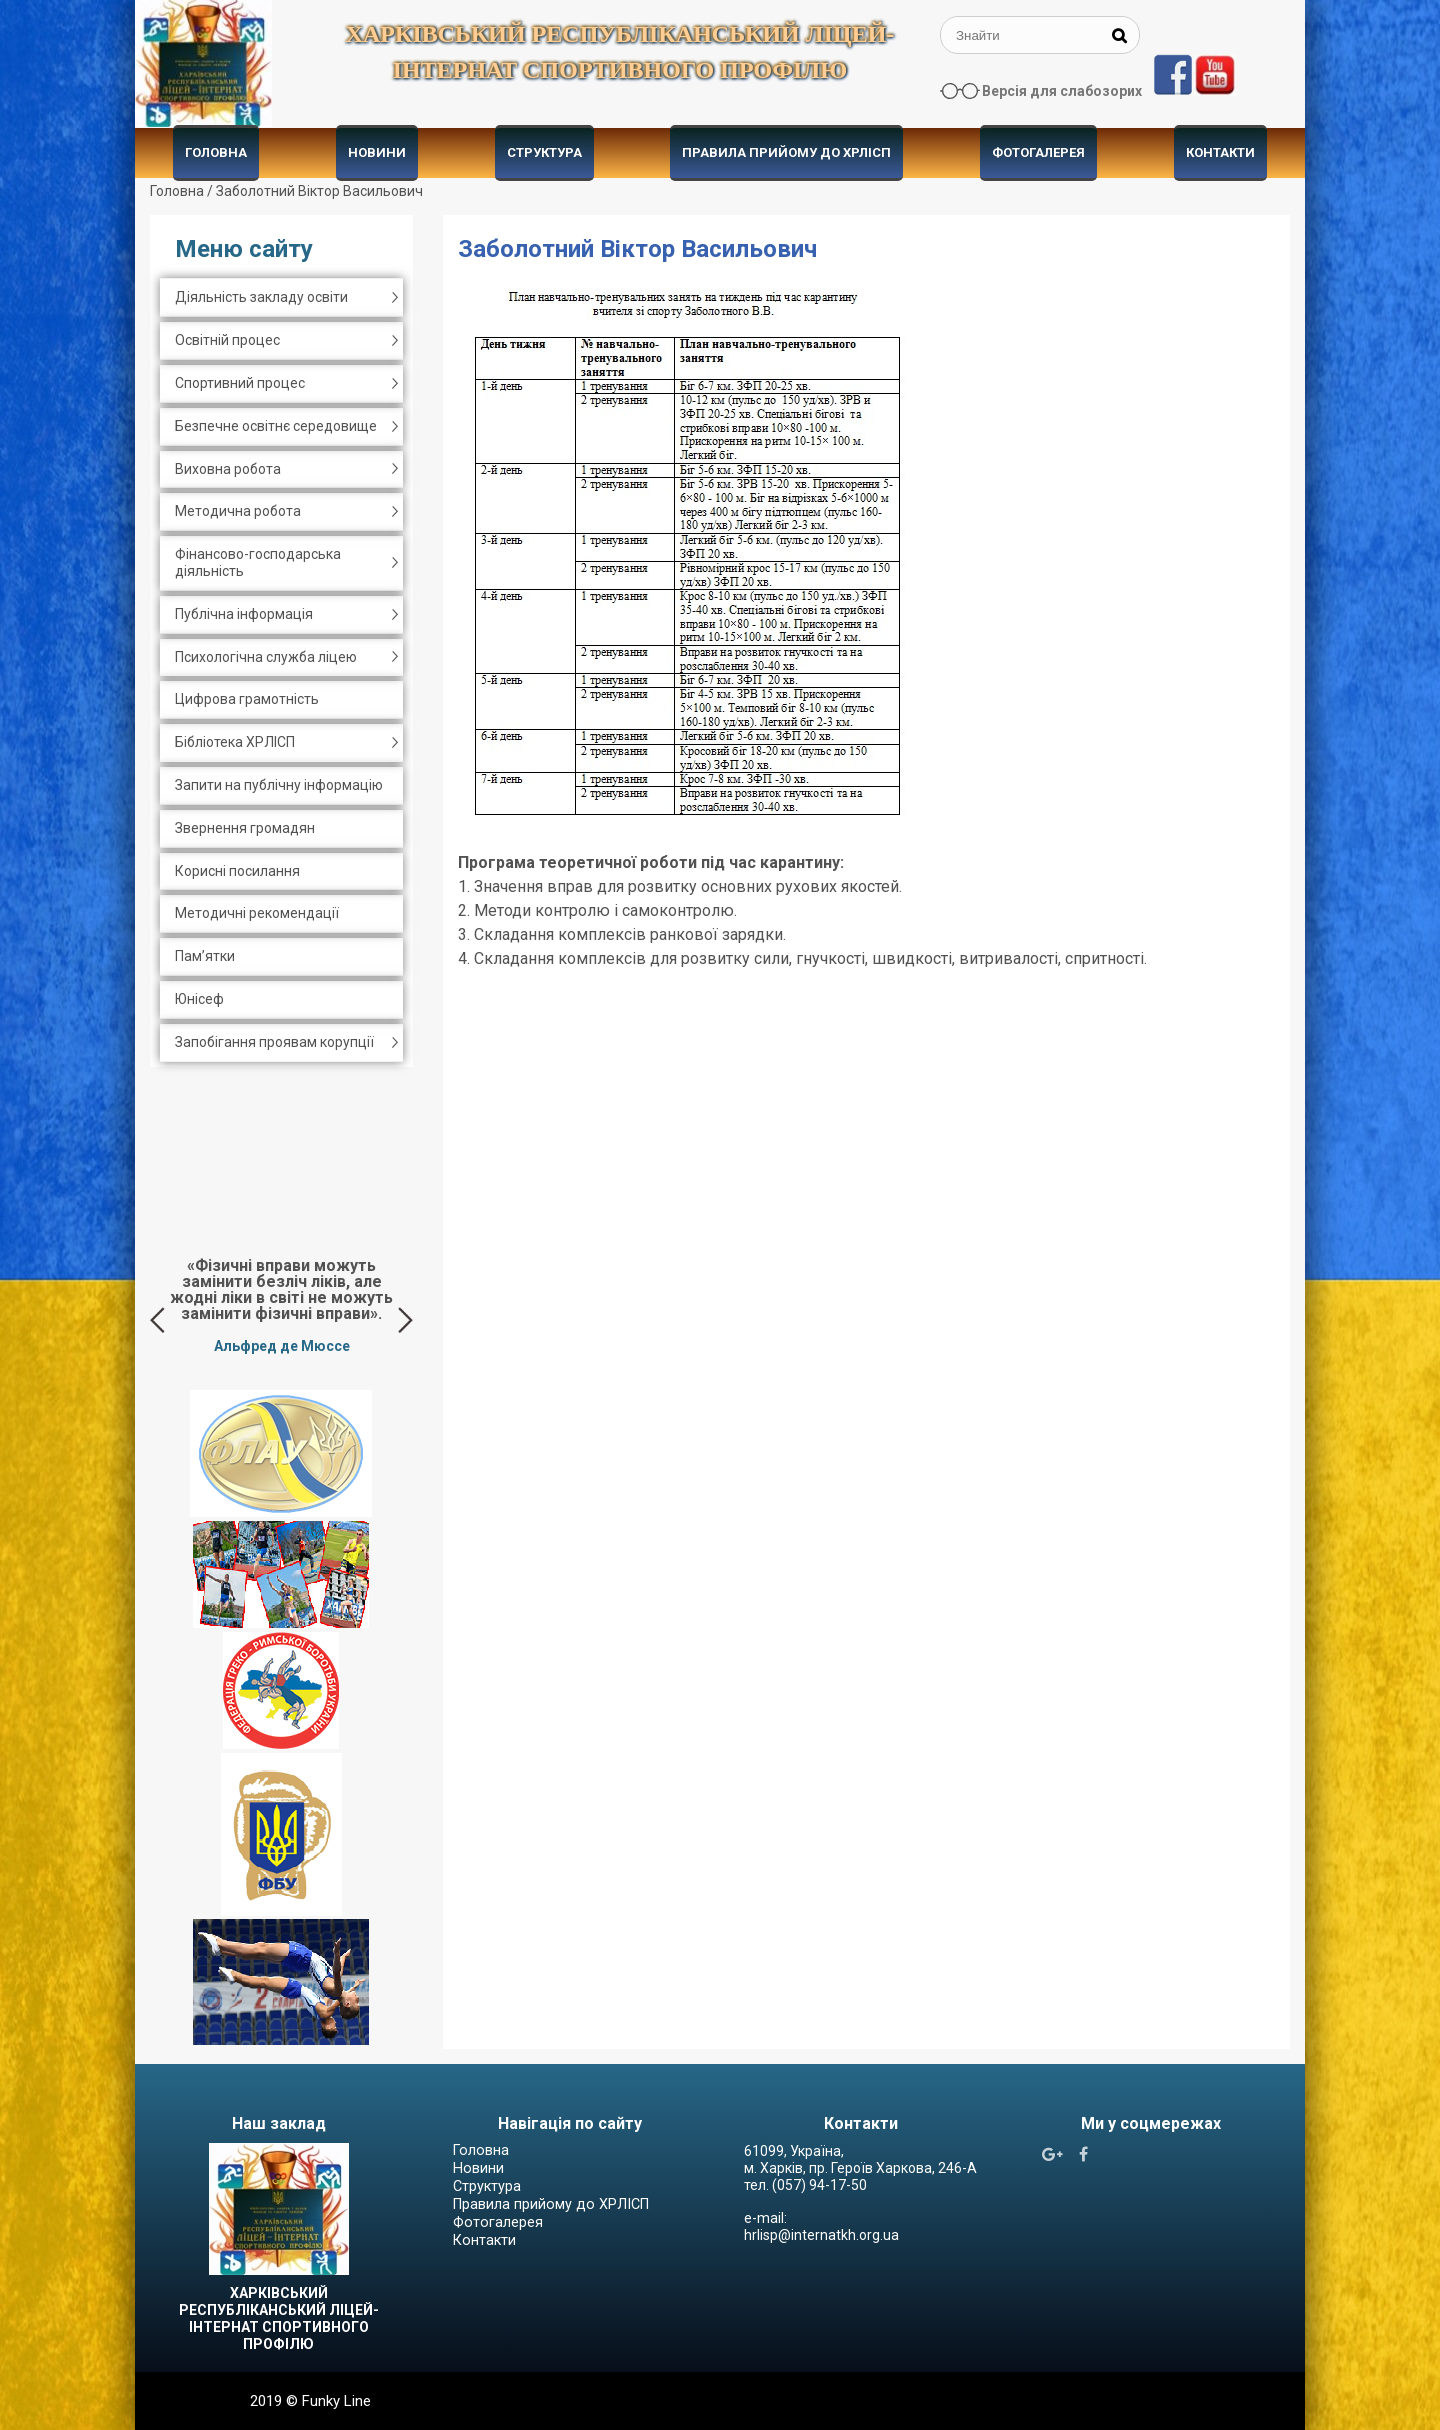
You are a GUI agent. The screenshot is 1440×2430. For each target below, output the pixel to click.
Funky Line (336, 2401)
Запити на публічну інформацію (279, 785)
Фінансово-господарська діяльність (258, 562)
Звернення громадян (245, 828)
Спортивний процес (240, 383)
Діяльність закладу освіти (261, 297)
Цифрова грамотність (247, 699)
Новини (377, 152)
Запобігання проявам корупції (274, 1042)
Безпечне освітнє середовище (276, 426)
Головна (216, 152)
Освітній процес (227, 340)
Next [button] (405, 1320)
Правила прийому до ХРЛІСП (786, 152)
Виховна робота (228, 469)
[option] (281, 1305)
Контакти (1220, 152)
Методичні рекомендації (257, 913)
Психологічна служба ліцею (266, 657)
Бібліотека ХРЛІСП (235, 742)
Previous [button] (157, 1320)
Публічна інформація (244, 614)
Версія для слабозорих (1062, 91)
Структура (544, 152)
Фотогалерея (1038, 152)
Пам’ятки (205, 956)
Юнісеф (199, 999)
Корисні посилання (237, 871)
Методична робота (238, 511)
